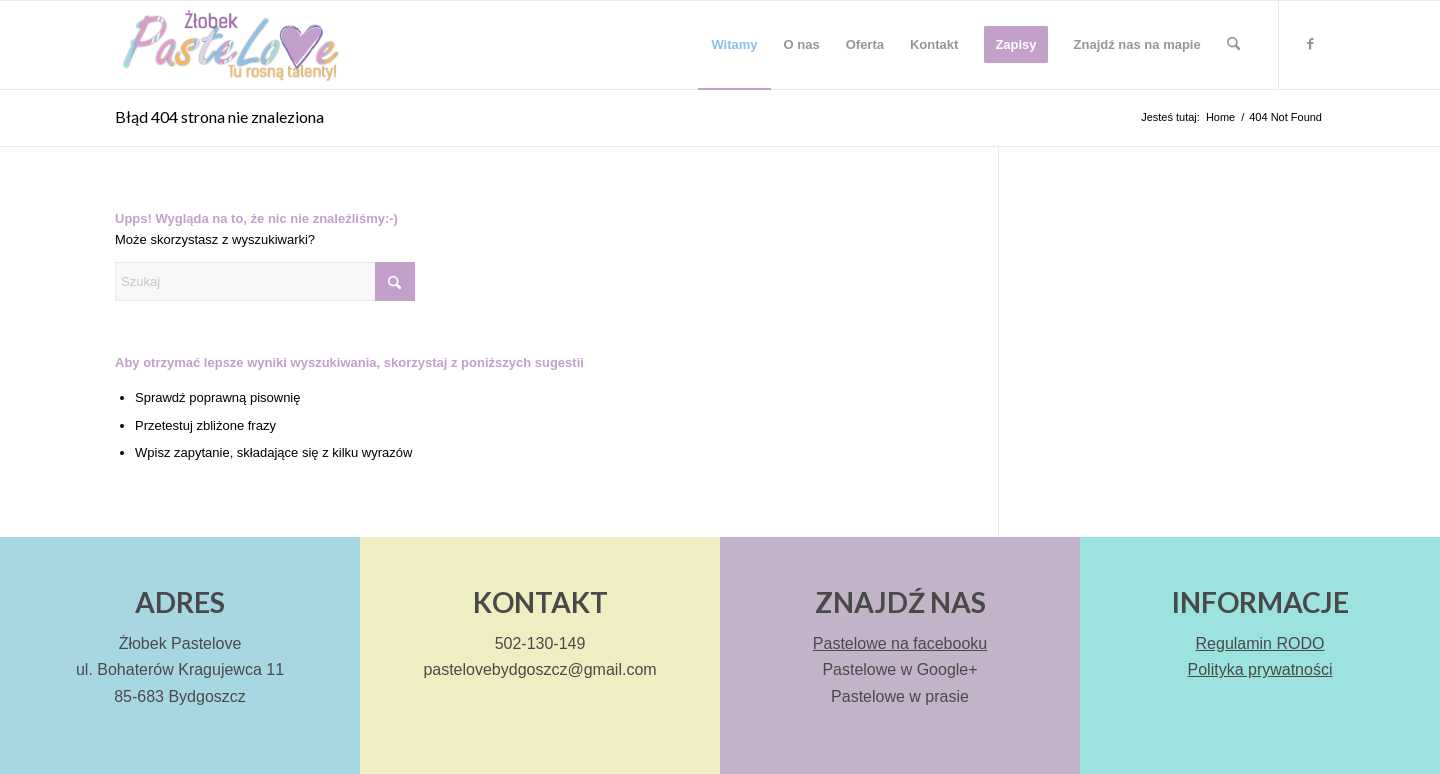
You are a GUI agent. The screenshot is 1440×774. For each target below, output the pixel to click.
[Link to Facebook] (1310, 44)
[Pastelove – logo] (228, 45)
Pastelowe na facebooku (900, 643)
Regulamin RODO (1260, 643)
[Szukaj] (1233, 45)
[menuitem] (734, 45)
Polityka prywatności (1260, 669)
